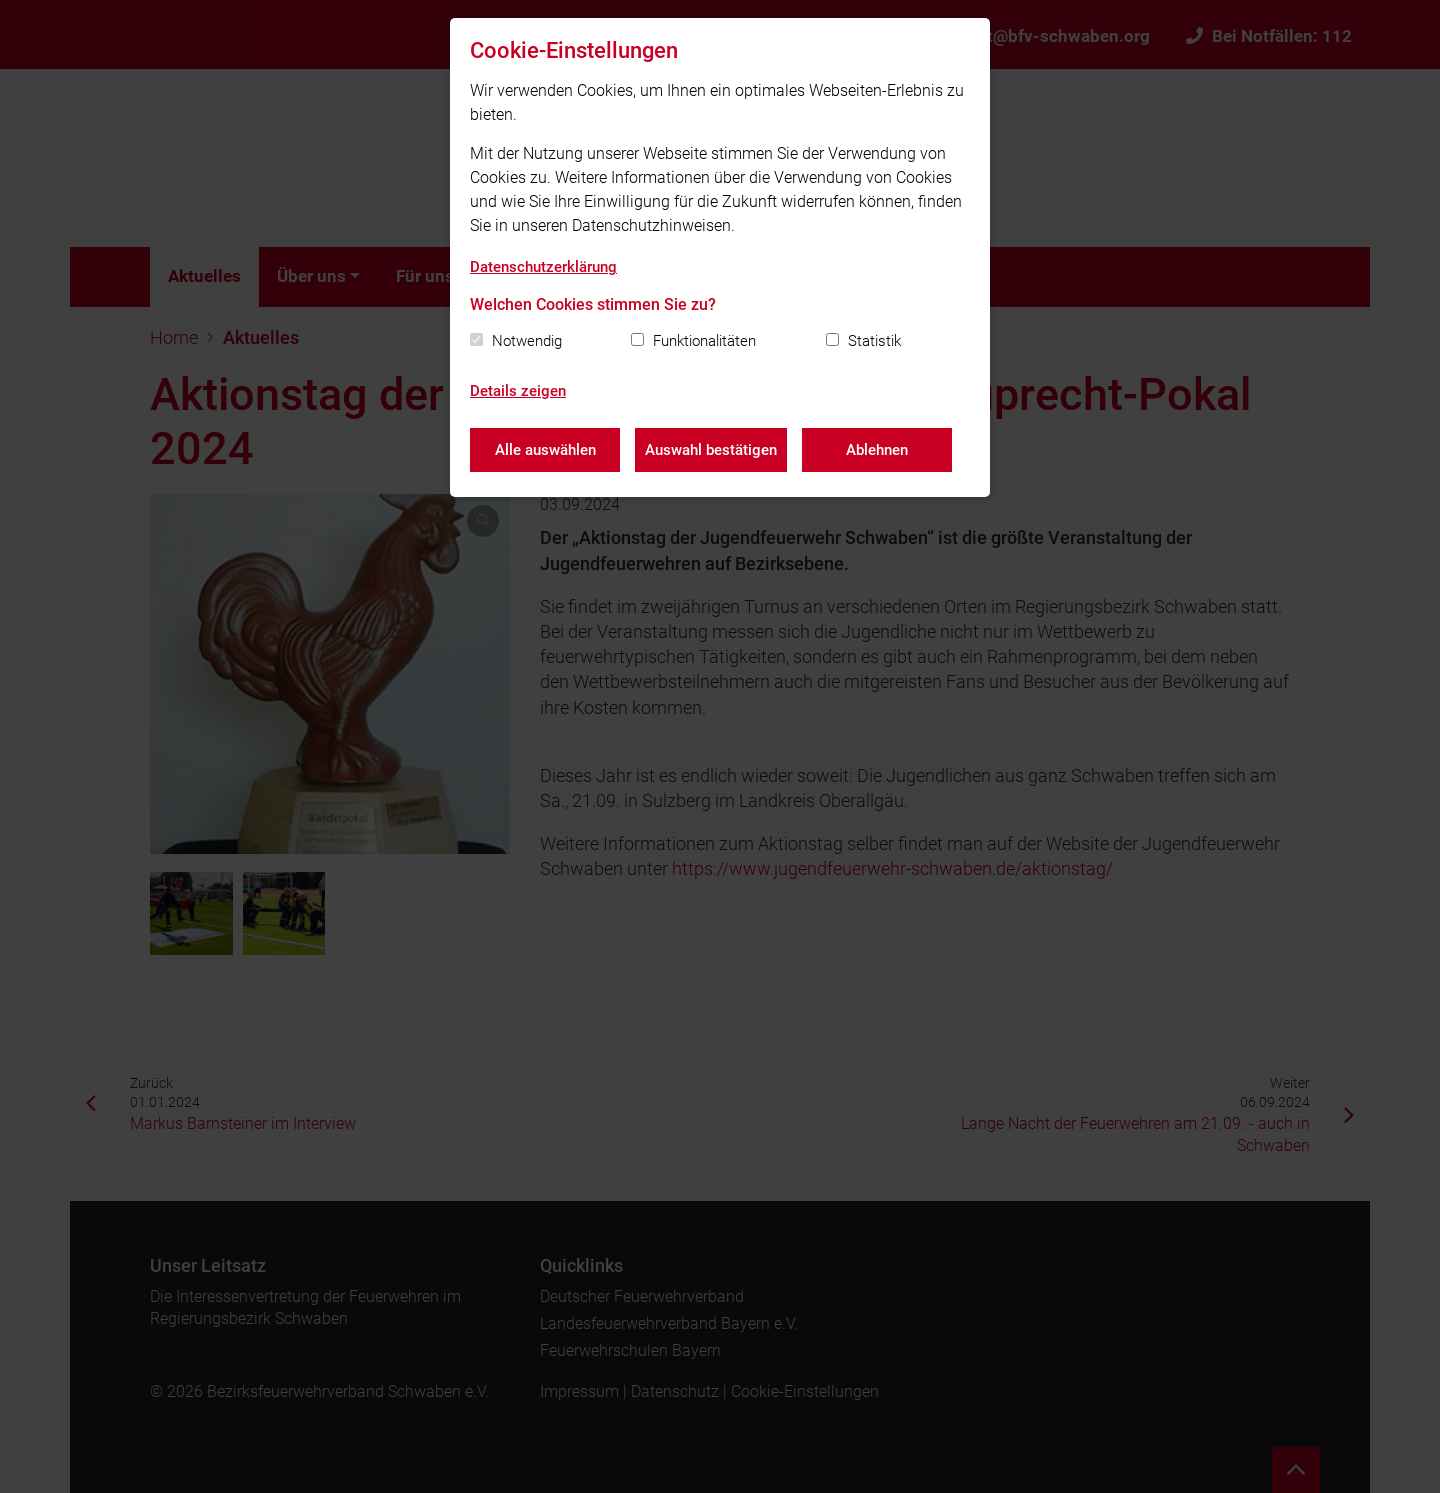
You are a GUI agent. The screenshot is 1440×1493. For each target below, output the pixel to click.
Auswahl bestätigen (711, 450)
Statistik (874, 341)
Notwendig (527, 341)
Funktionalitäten (704, 341)
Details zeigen (518, 391)
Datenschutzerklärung (543, 267)
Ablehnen (877, 450)
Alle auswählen (545, 450)
